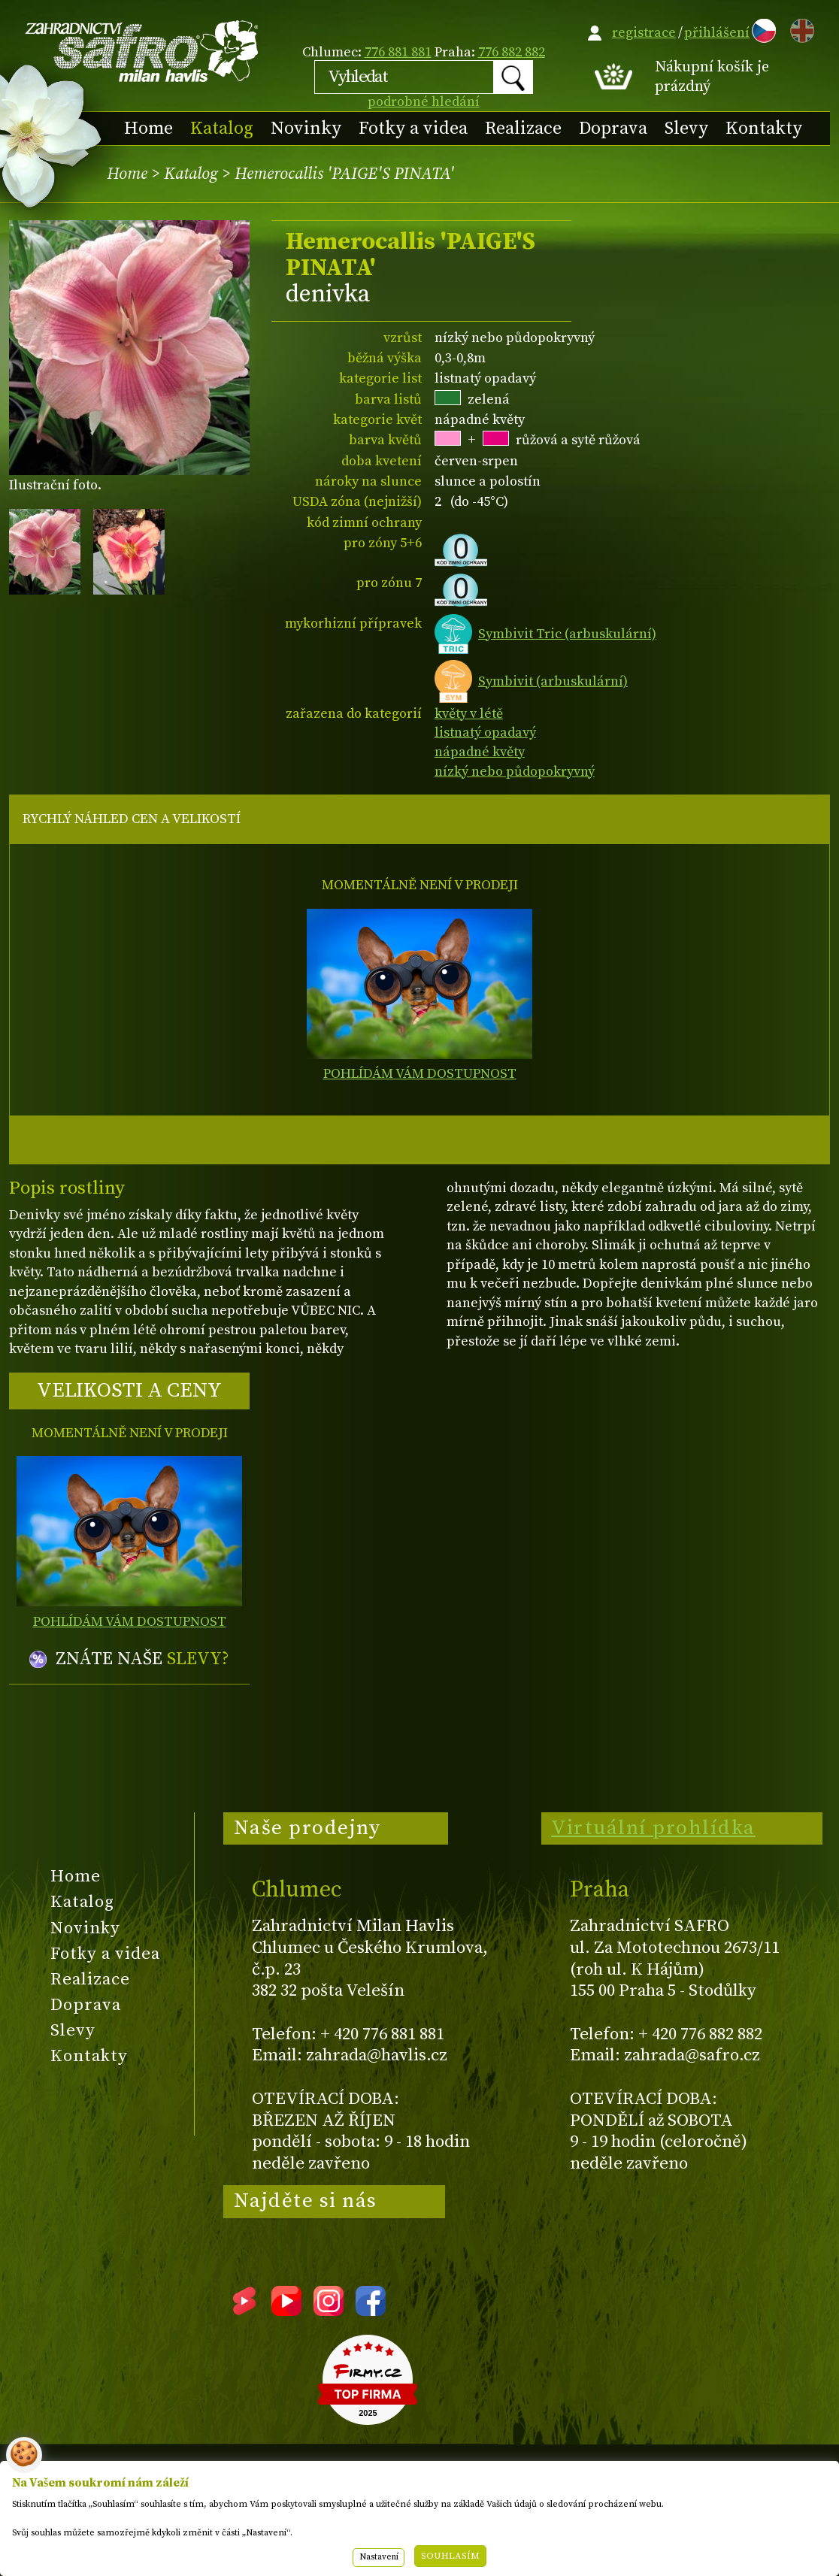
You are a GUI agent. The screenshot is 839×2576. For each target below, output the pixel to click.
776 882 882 (511, 52)
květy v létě (469, 713)
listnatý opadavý (485, 732)
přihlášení (717, 32)
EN (799, 28)
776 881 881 (398, 52)
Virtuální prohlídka (653, 1828)
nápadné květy (480, 752)
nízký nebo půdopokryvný (515, 771)
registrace (644, 32)
